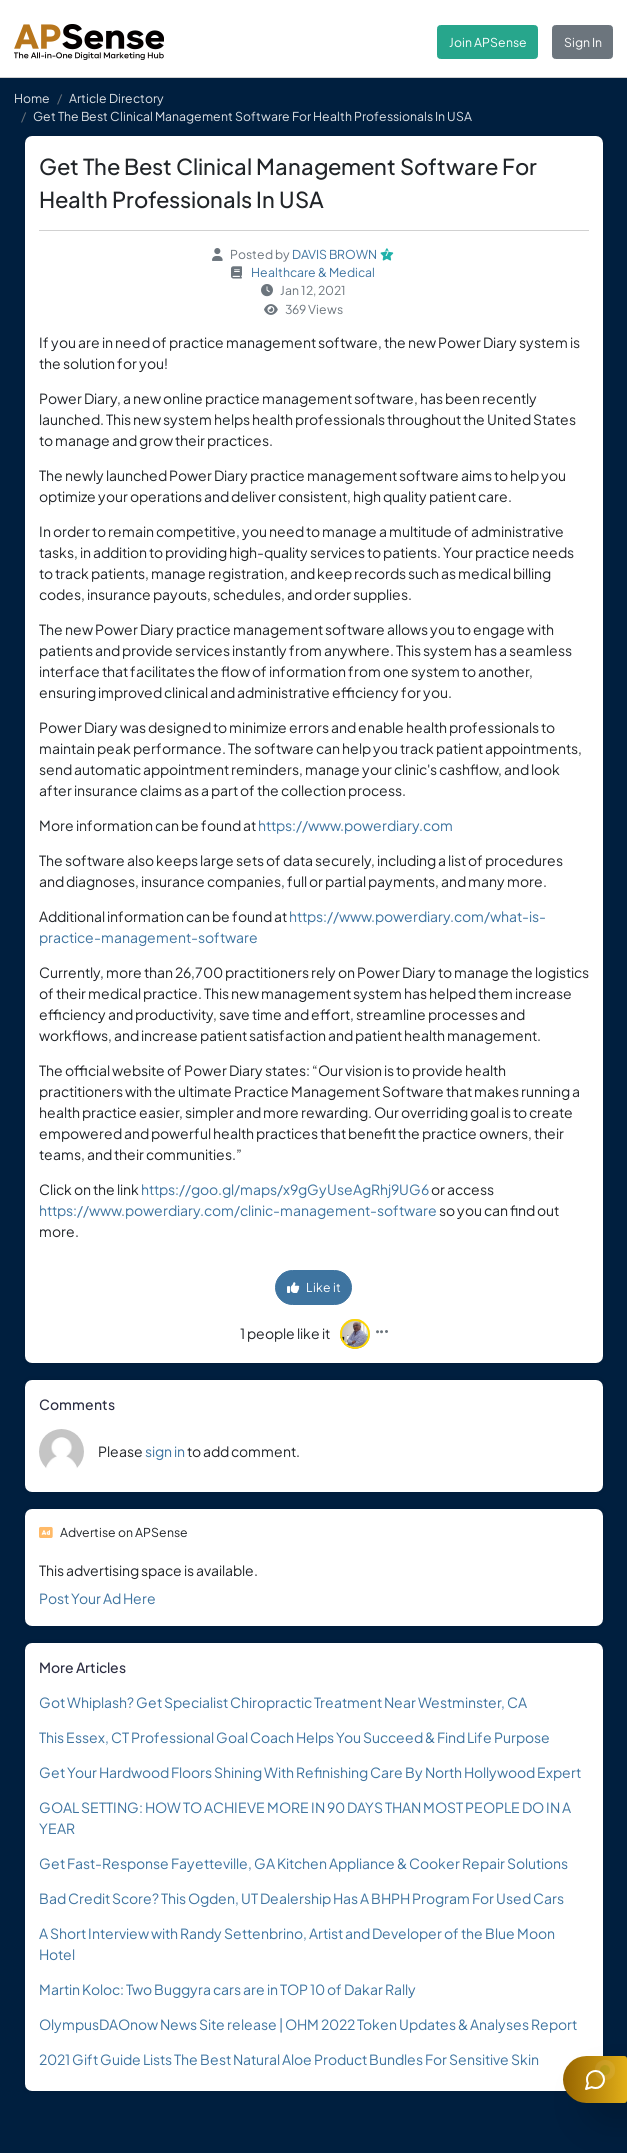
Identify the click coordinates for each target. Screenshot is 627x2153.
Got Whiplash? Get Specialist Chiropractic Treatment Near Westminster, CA (283, 1702)
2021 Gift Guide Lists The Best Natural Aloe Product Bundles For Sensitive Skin (289, 2059)
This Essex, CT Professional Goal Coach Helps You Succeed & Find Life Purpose (294, 1737)
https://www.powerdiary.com (355, 825)
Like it (314, 1287)
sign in (165, 1451)
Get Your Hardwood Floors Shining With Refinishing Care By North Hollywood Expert (310, 1772)
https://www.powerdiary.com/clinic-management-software (238, 1210)
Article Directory (116, 98)
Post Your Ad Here (97, 1598)
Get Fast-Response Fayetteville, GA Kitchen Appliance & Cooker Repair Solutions (303, 1863)
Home (32, 98)
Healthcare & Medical (313, 272)
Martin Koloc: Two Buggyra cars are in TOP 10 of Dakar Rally (227, 1989)
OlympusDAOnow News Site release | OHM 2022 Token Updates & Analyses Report (308, 2024)
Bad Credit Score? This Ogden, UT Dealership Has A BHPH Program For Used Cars (301, 1898)
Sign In (583, 42)
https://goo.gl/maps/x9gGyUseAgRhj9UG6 (285, 1189)
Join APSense (488, 42)
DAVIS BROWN (334, 254)
